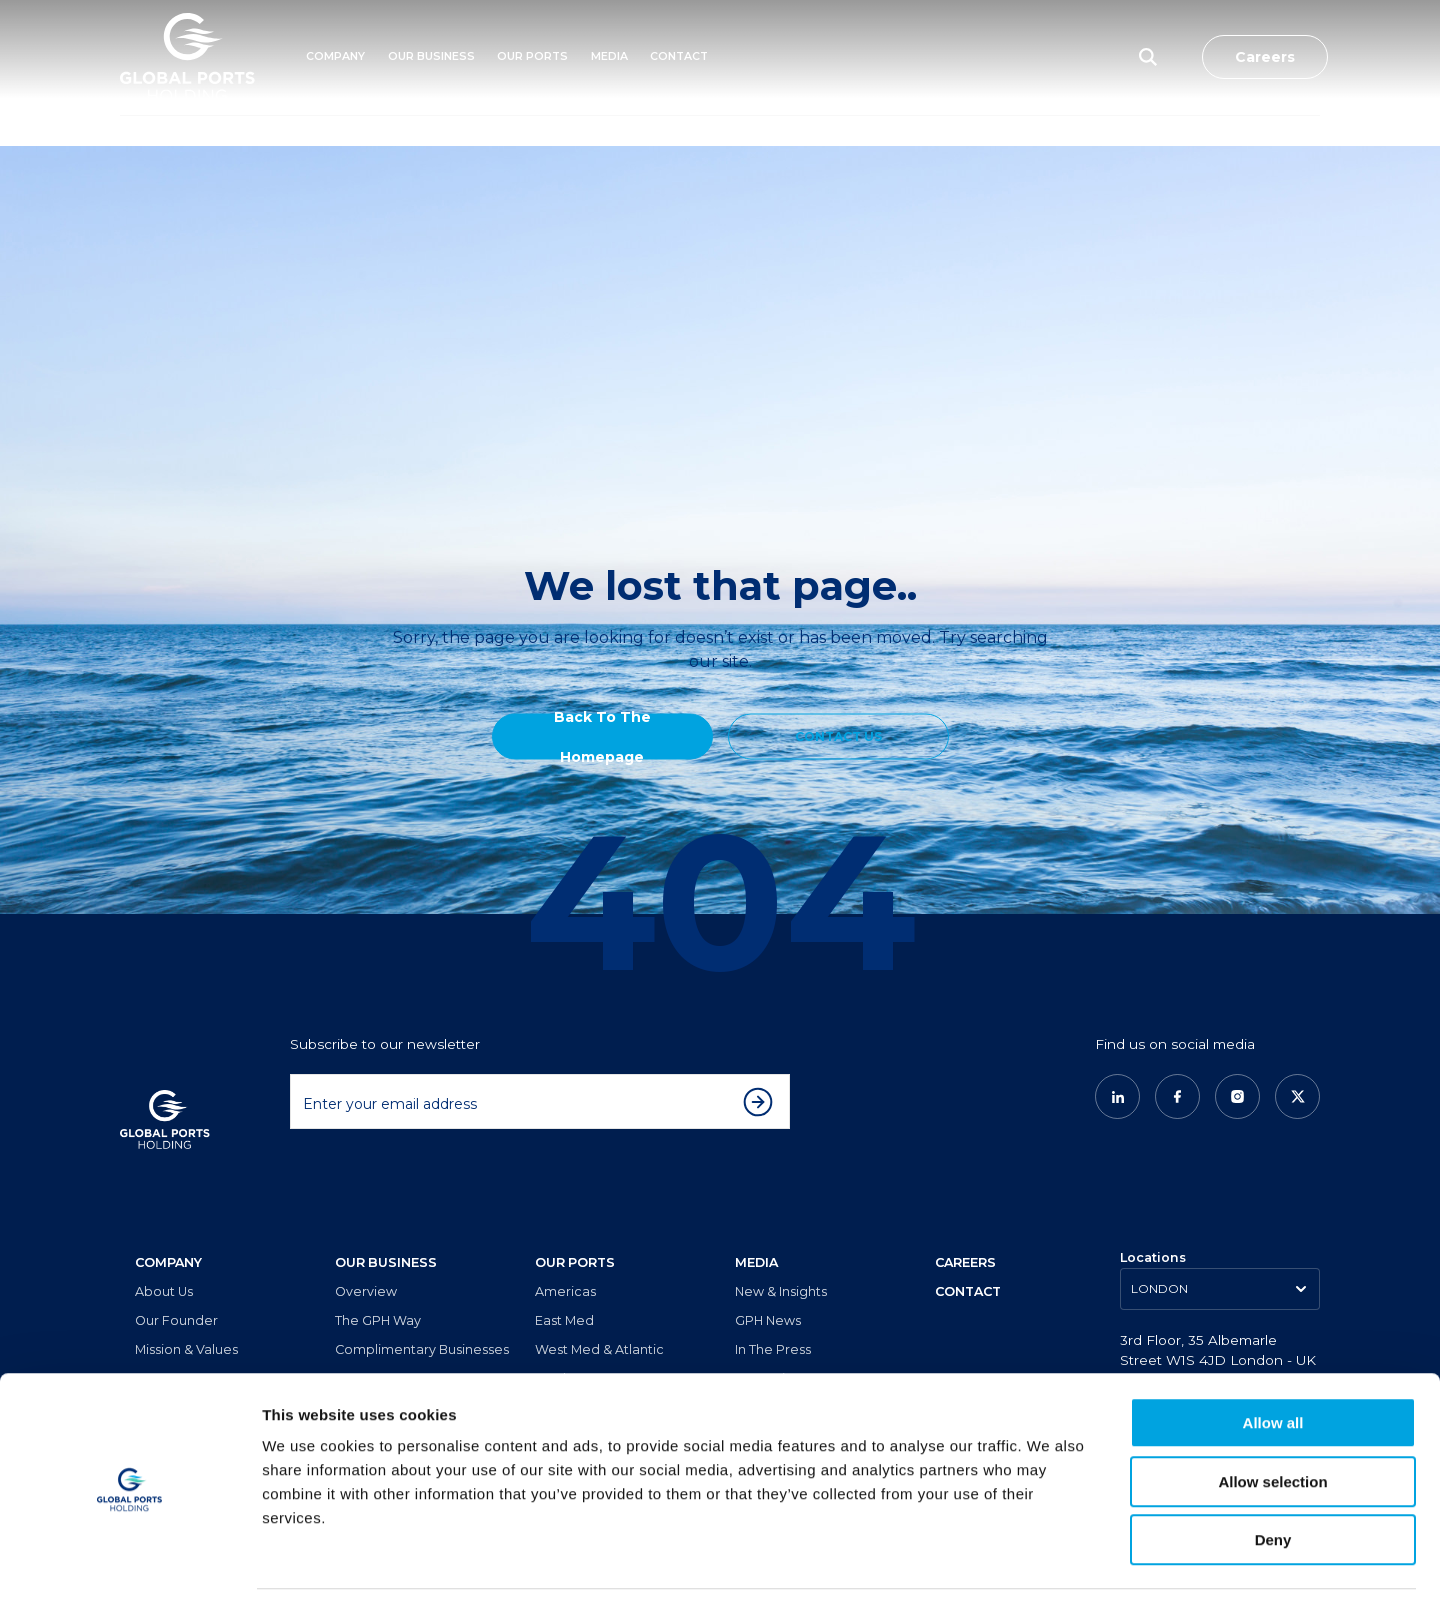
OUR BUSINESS (386, 1231)
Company (335, 56)
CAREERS (965, 1231)
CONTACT (968, 1260)
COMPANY (168, 1231)
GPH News (768, 1289)
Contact (679, 56)
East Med (564, 1289)
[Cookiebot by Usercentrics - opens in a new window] (129, 1560)
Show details (1049, 1559)
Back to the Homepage (602, 736)
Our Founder (176, 1289)
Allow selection (1272, 1413)
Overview (366, 1260)
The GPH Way (378, 1289)
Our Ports (532, 56)
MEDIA (609, 56)
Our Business (431, 56)
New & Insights (781, 1260)
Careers (1265, 57)
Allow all (1273, 1354)
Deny (1273, 1471)
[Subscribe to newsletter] (763, 1070)
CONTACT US (838, 735)
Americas (565, 1260)
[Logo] (187, 57)
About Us (164, 1260)
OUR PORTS (575, 1231)
